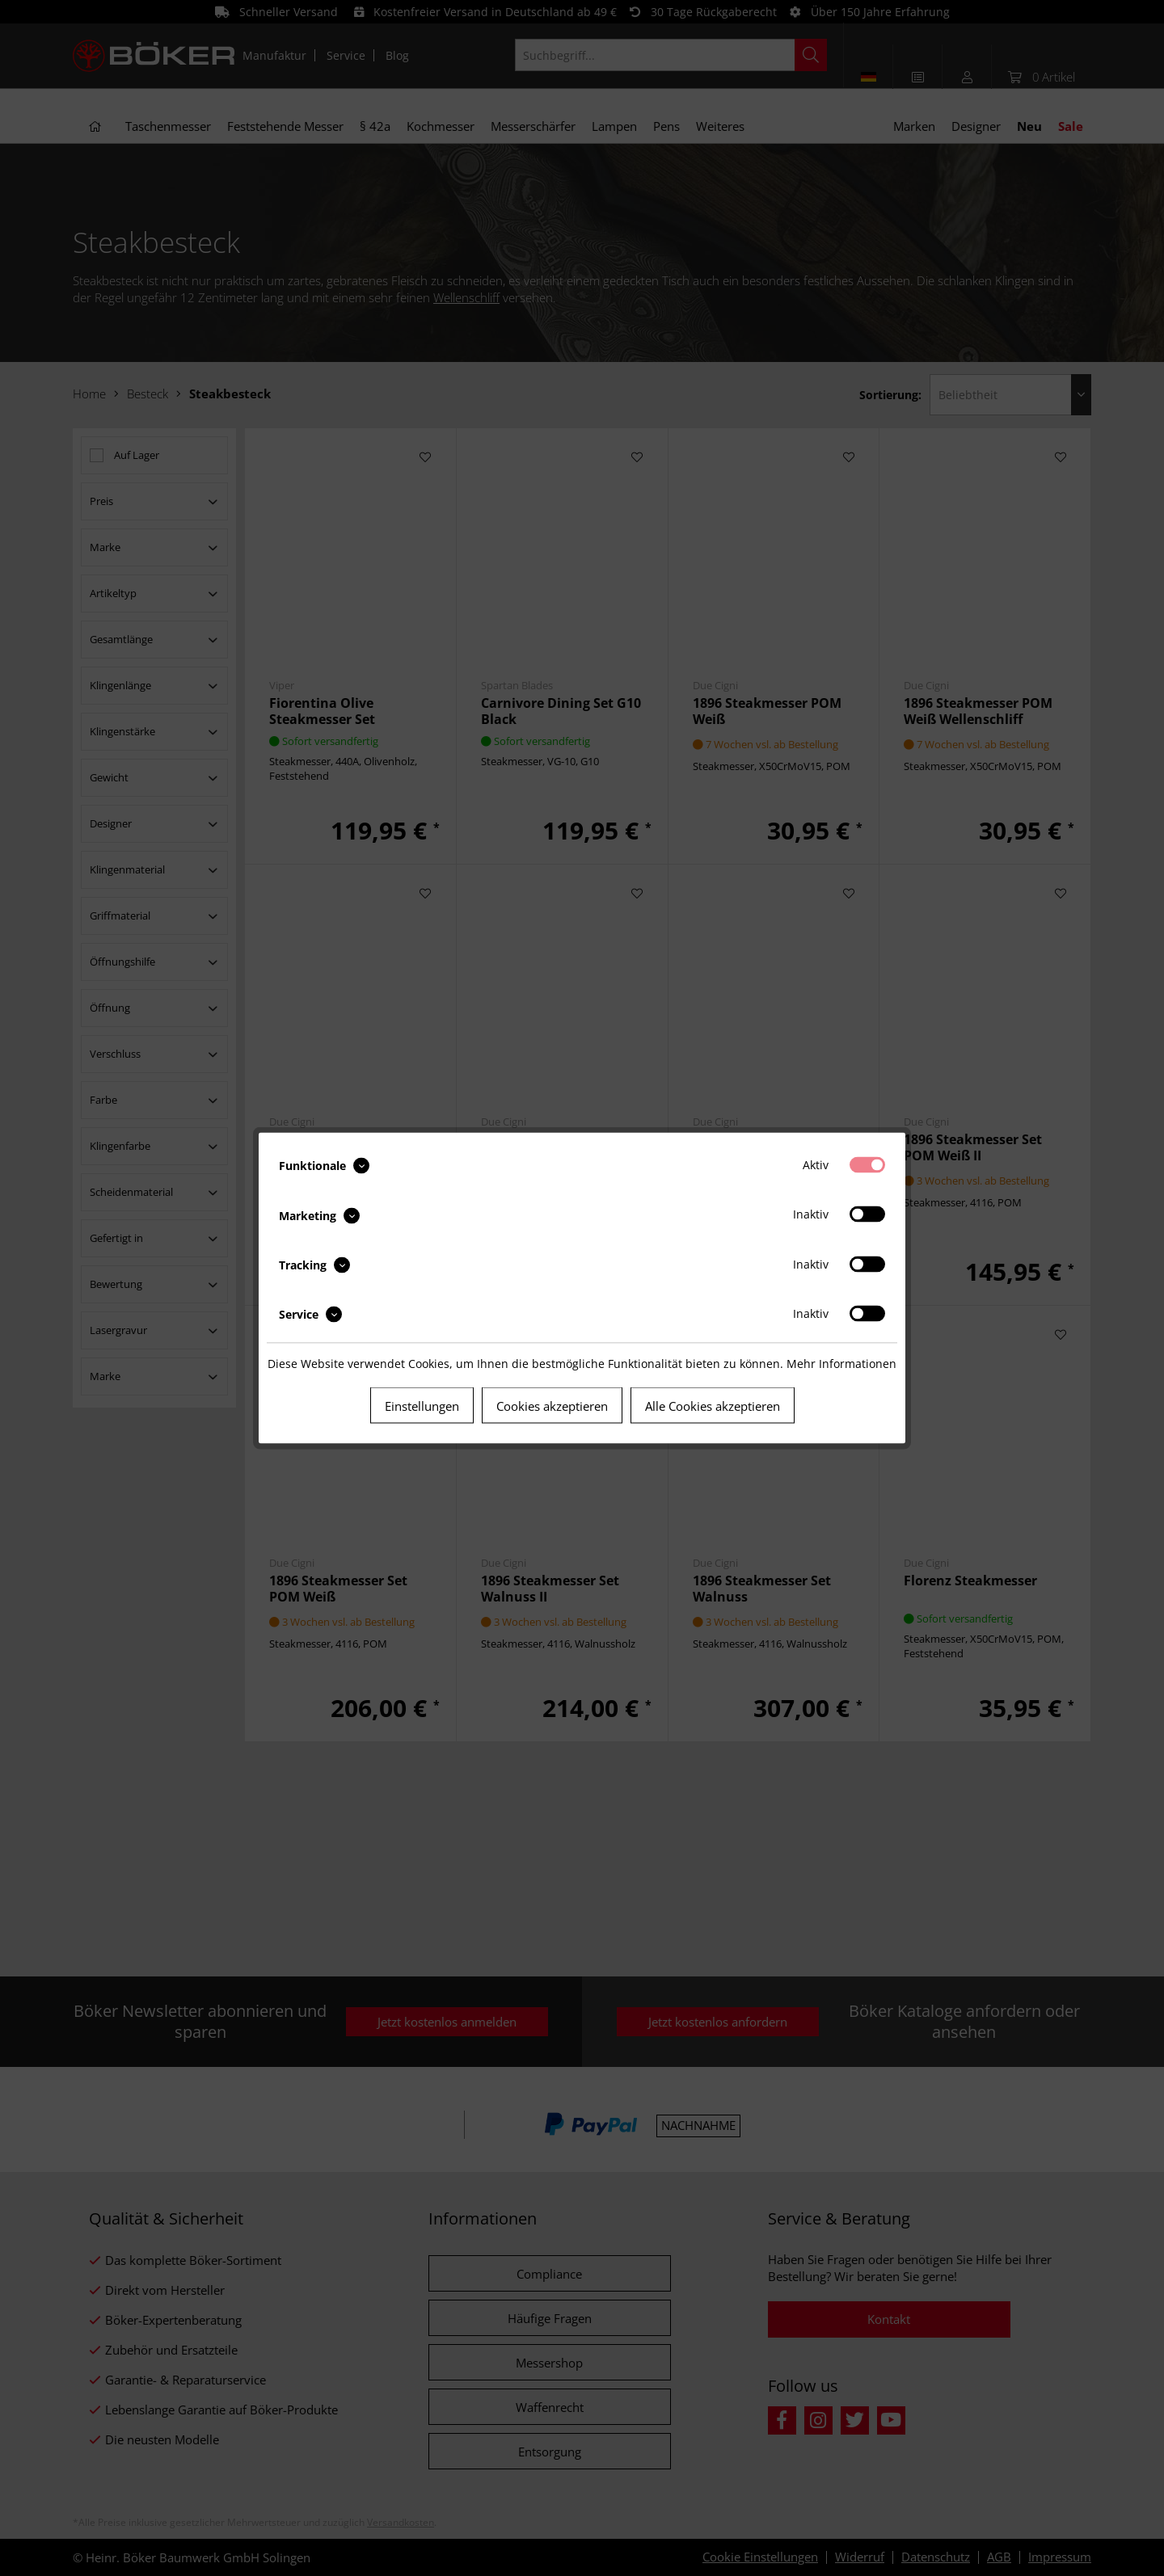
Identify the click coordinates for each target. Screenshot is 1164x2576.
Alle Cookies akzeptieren (712, 1406)
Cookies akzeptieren (552, 1406)
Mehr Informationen (841, 1363)
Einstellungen (422, 1406)
